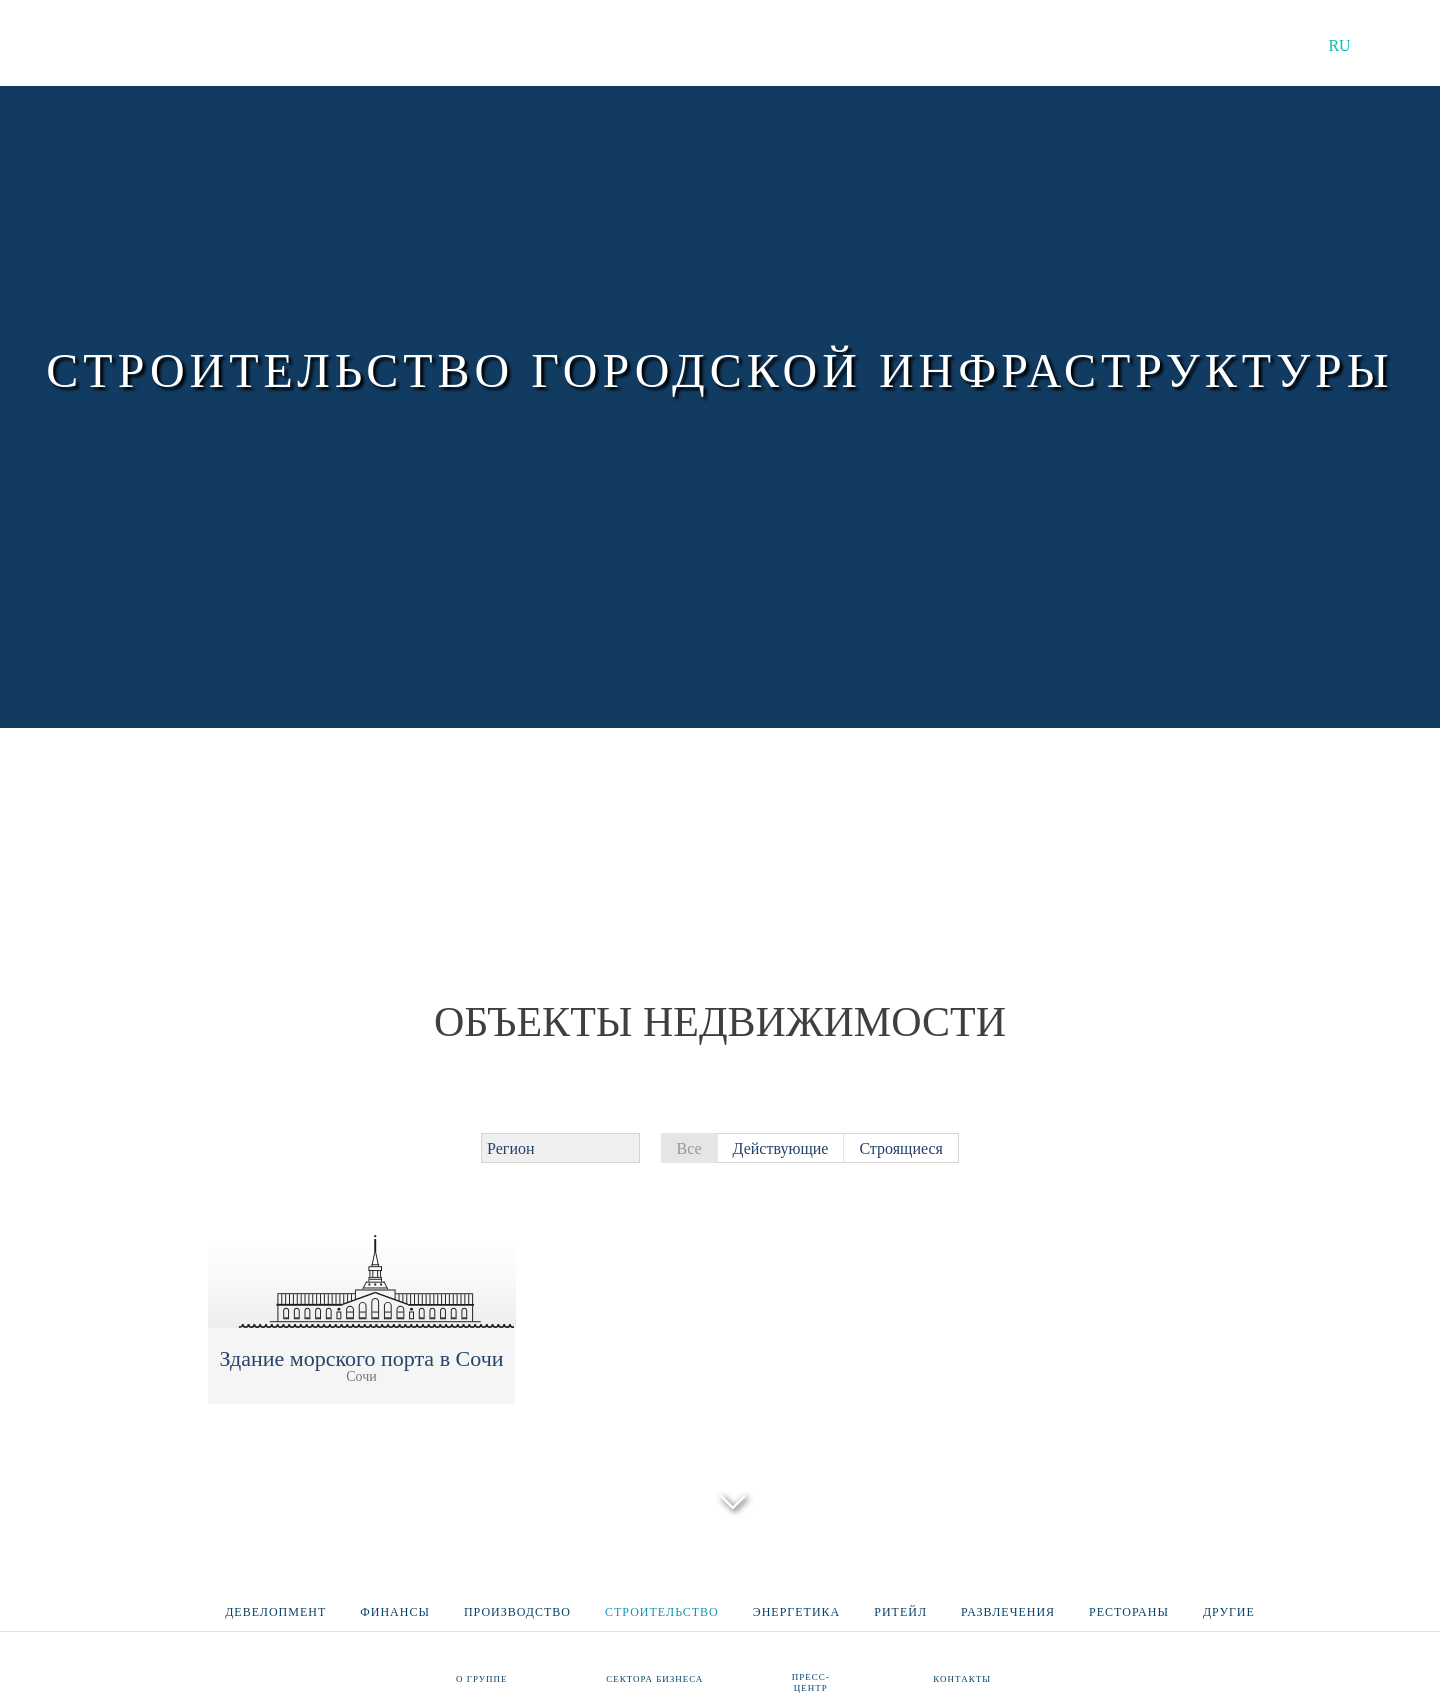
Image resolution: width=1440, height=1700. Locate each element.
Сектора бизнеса (654, 1678)
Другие (1229, 1603)
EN (1395, 45)
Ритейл (900, 1603)
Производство (517, 1603)
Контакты (962, 1678)
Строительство (662, 1603)
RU (1339, 45)
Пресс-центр (811, 1681)
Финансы (395, 1603)
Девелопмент (275, 1603)
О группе (482, 1678)
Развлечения (1008, 1603)
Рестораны (1129, 1603)
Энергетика (797, 1603)
